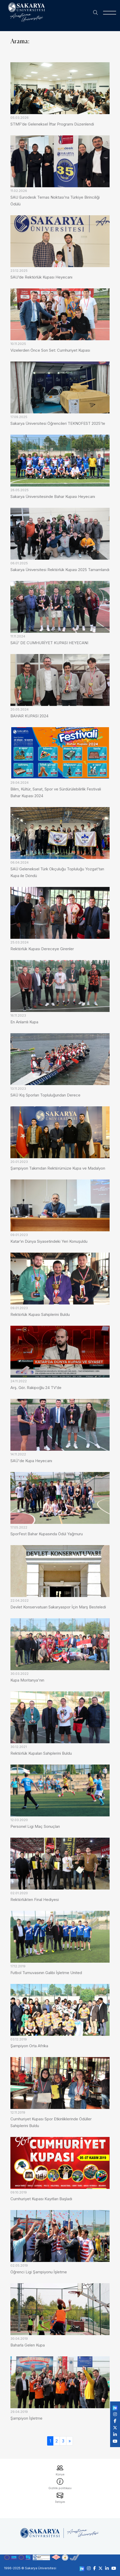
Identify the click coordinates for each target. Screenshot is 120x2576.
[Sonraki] (69, 2441)
